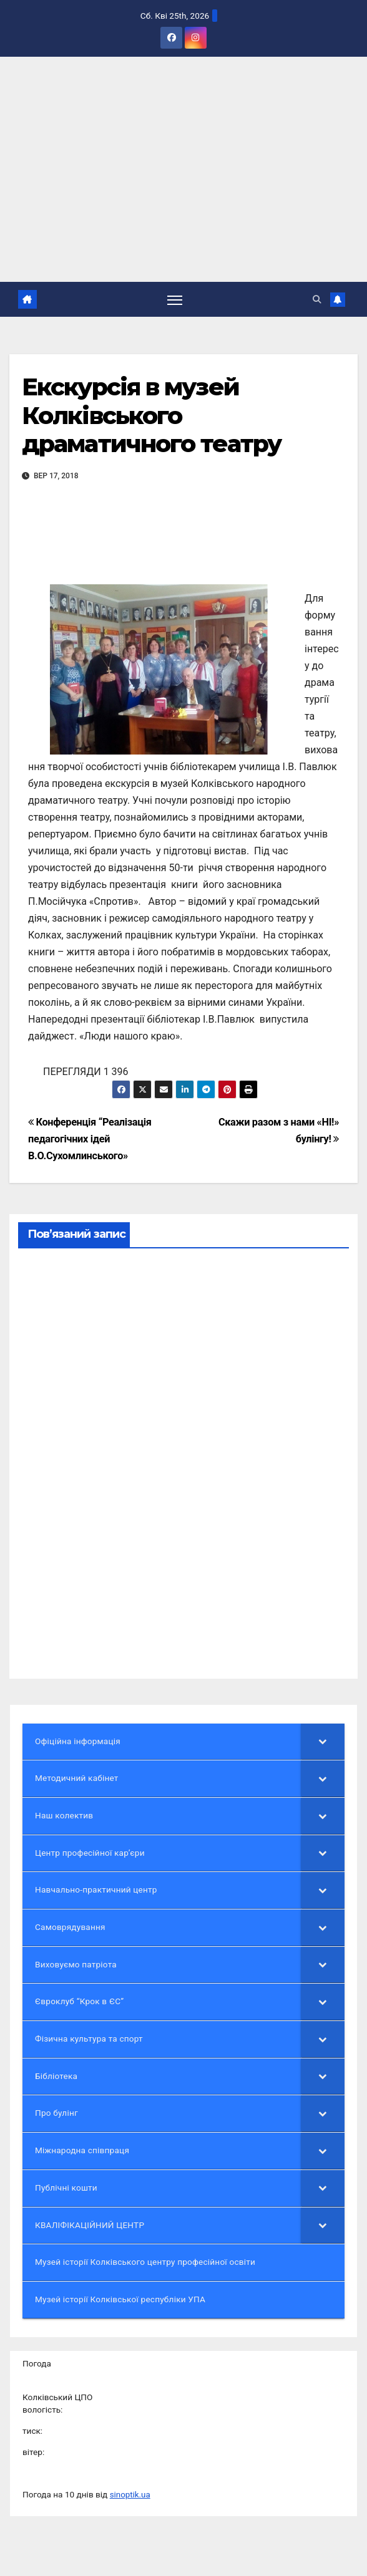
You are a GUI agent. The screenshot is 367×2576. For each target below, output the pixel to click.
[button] (317, 299)
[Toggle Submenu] (323, 1742)
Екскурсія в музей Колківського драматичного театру (151, 416)
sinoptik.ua (130, 2495)
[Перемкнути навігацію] (174, 300)
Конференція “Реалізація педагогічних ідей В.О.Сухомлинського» (90, 1139)
